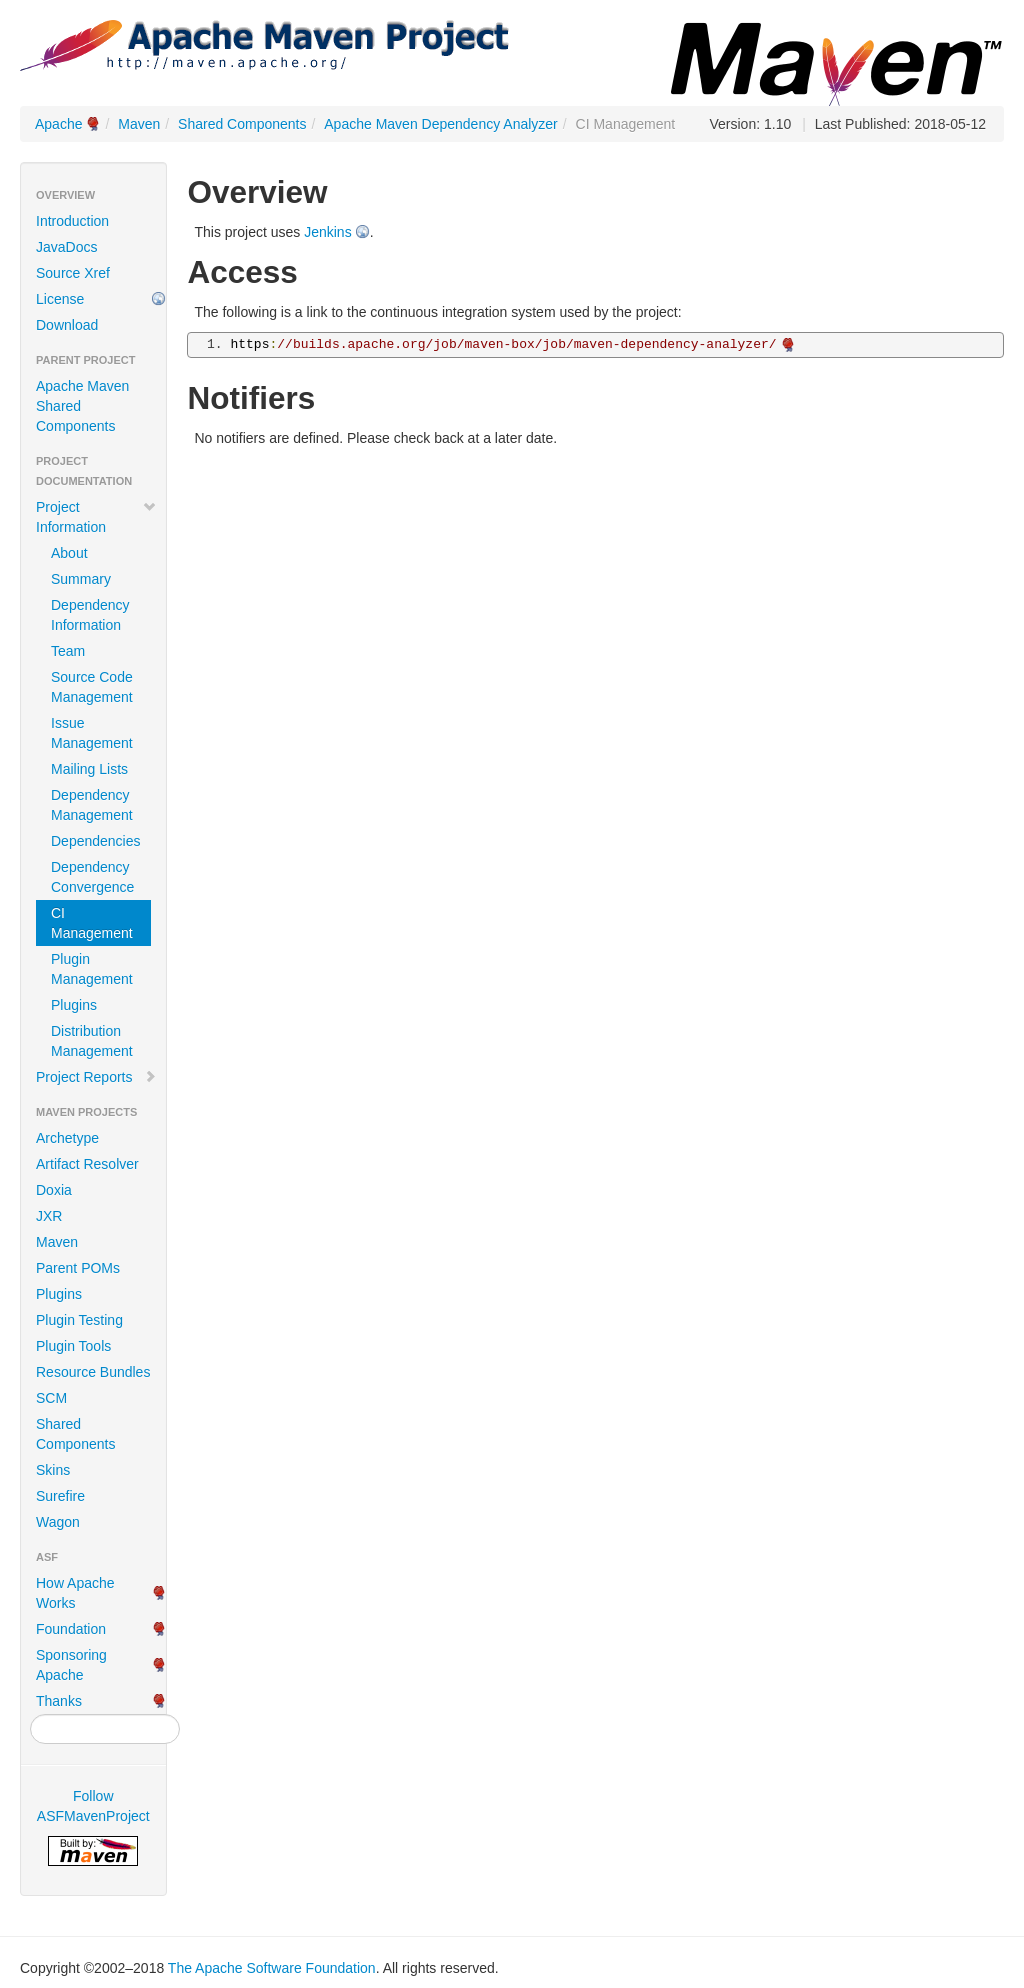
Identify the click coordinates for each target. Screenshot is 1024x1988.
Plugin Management (92, 969)
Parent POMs (78, 1268)
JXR (49, 1216)
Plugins (74, 1005)
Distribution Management (92, 1041)
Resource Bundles (93, 1372)
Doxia (54, 1190)
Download (67, 325)
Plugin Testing (79, 1320)
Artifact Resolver (87, 1164)
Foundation (71, 1629)
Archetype (67, 1138)
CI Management (92, 923)
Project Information (96, 517)
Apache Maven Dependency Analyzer (440, 124)
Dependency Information (90, 615)
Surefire (60, 1496)
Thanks (59, 1701)
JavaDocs (66, 247)
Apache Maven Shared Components (82, 406)
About (69, 553)
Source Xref (73, 273)
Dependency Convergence (92, 877)
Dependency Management (92, 805)
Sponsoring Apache (71, 1665)
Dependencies (96, 841)
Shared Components (242, 124)
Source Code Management (92, 687)
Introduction (72, 221)
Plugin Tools (73, 1346)
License (60, 299)
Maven (139, 124)
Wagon (58, 1522)
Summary (81, 579)
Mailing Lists (89, 769)
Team (68, 651)
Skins (53, 1470)
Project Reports (96, 1077)
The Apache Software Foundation (272, 1968)
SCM (51, 1398)
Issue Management (92, 733)
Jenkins (327, 232)
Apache (58, 124)
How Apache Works (75, 1593)
